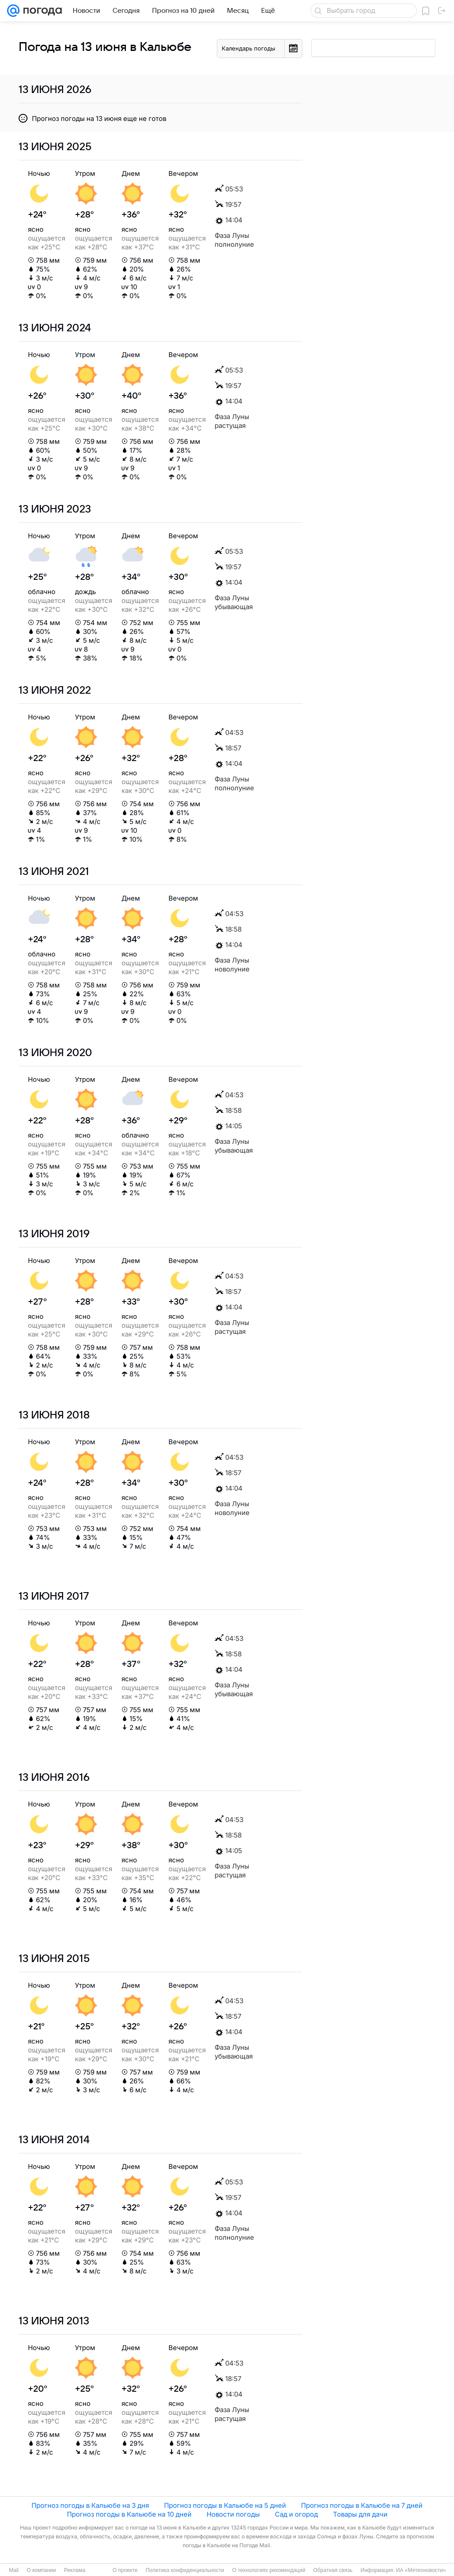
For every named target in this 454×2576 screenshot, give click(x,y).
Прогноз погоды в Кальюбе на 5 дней (225, 2505)
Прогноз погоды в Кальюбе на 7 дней (362, 2505)
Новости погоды (233, 2514)
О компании (41, 2570)
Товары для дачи (360, 2514)
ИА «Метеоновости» (421, 2570)
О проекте (125, 2570)
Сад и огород (296, 2514)
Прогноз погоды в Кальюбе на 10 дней (129, 2514)
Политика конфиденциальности (184, 2570)
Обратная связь (332, 2570)
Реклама (74, 2570)
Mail (14, 2570)
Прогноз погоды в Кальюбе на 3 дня (90, 2505)
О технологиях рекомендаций (268, 2570)
